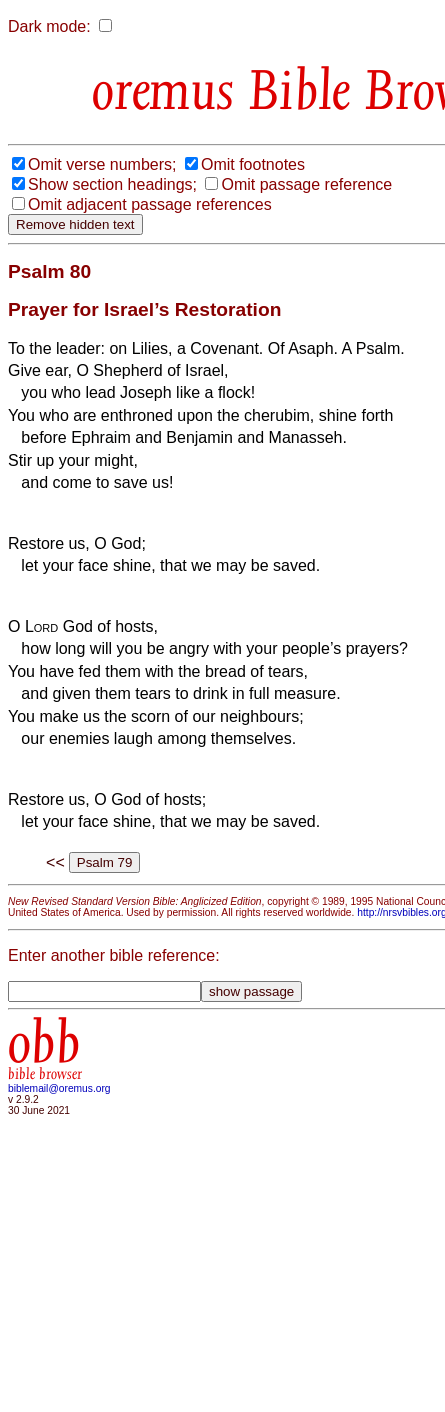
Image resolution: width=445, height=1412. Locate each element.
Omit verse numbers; (102, 164)
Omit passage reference (306, 184)
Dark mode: (49, 26)
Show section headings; (112, 184)
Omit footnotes (253, 164)
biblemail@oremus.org (59, 1088)
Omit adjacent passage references (150, 204)
